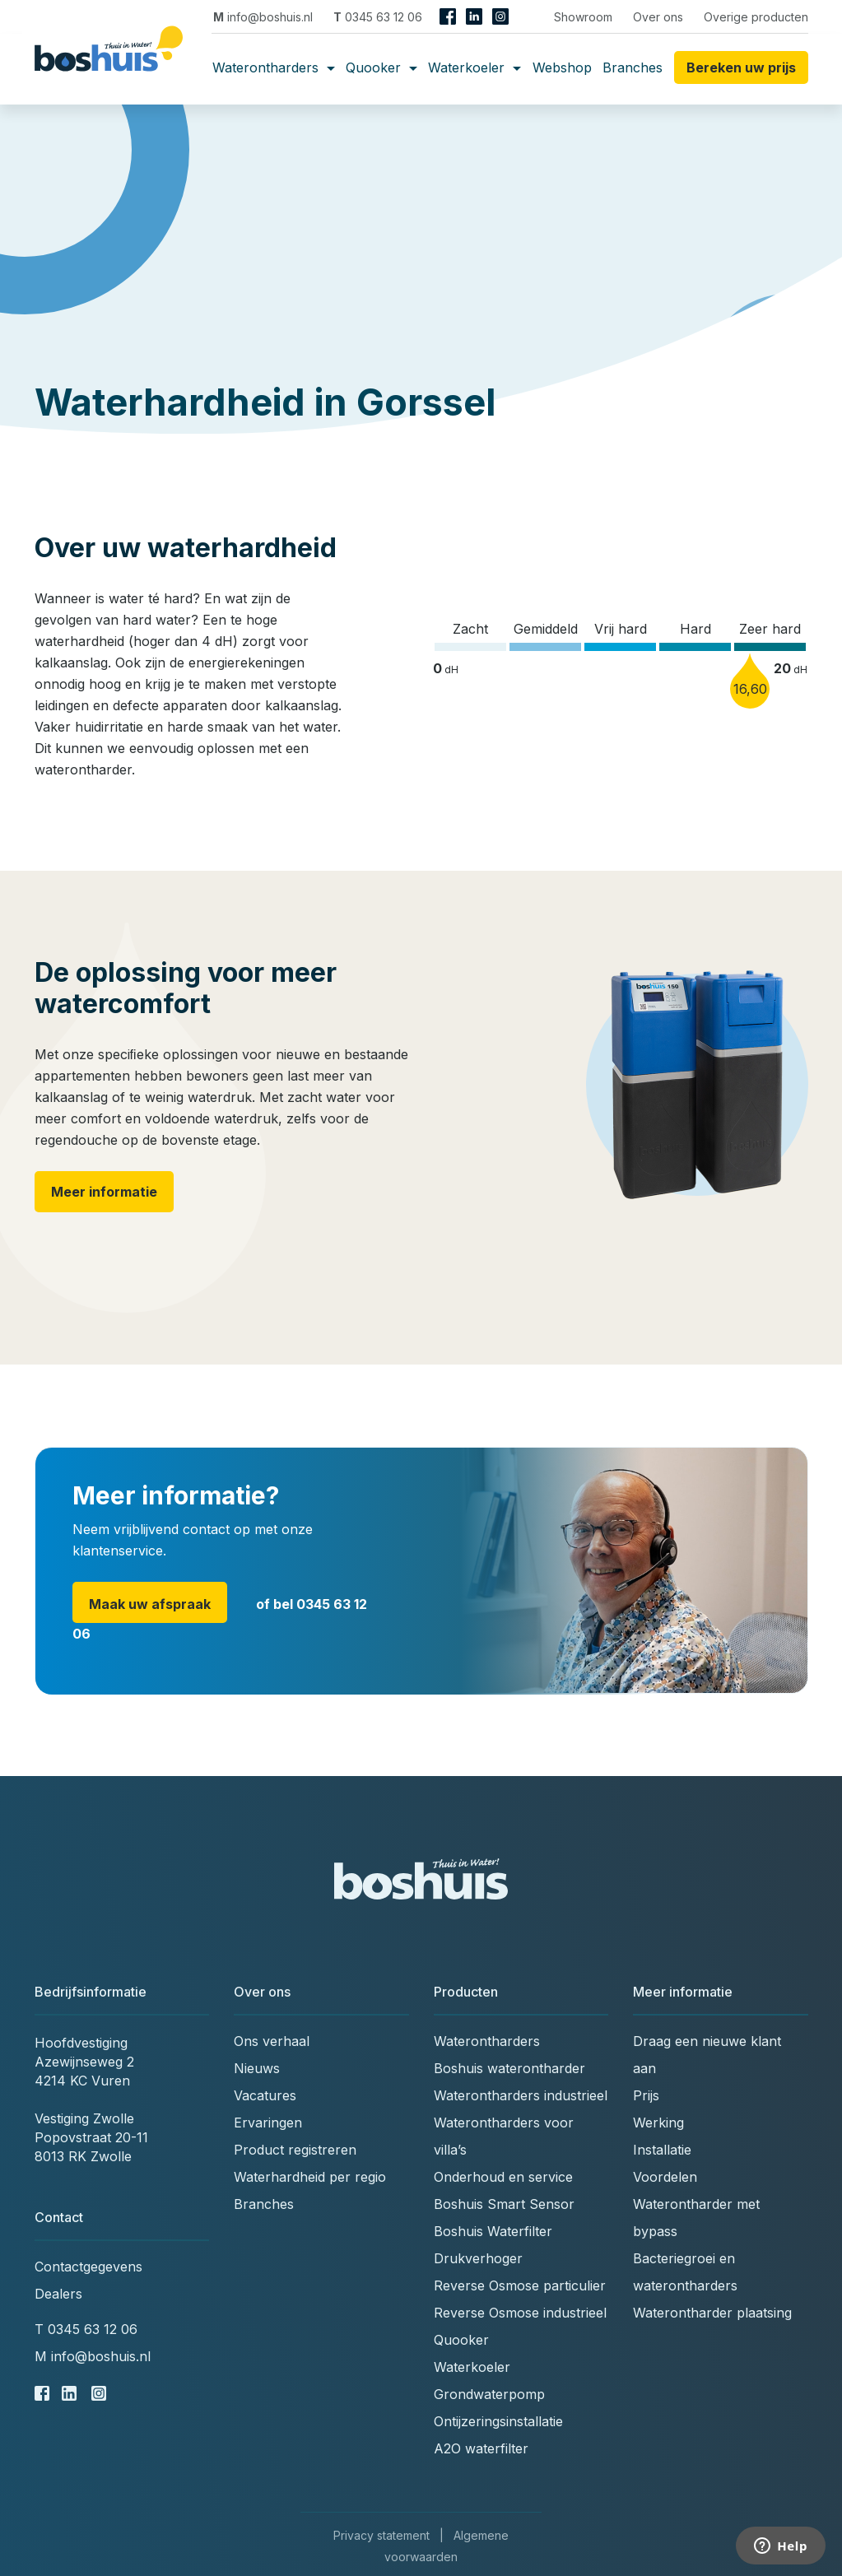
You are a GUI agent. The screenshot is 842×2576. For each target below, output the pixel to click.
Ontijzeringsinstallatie (498, 2421)
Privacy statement (381, 2535)
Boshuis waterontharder (509, 2068)
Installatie (662, 2149)
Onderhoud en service (503, 2177)
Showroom (583, 17)
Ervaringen (268, 2122)
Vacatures (265, 2095)
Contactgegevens (88, 2266)
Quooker (381, 67)
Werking (658, 2122)
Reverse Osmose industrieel (520, 2312)
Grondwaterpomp (489, 2394)
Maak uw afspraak (150, 1604)
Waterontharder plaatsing (712, 2312)
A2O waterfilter (481, 2448)
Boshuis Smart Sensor (504, 2204)
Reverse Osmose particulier (520, 2285)
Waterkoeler (474, 67)
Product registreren (295, 2149)
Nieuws (257, 2068)
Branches (632, 67)
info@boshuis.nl (263, 17)
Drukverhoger (478, 2258)
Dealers (58, 2293)
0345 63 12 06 (377, 17)
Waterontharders (273, 67)
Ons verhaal (271, 2041)
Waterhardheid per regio (310, 2177)
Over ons (658, 17)
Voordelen (665, 2177)
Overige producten (756, 17)
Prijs (646, 2095)
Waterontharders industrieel (520, 2095)
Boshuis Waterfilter (493, 2231)
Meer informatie (104, 1191)
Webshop (562, 67)
